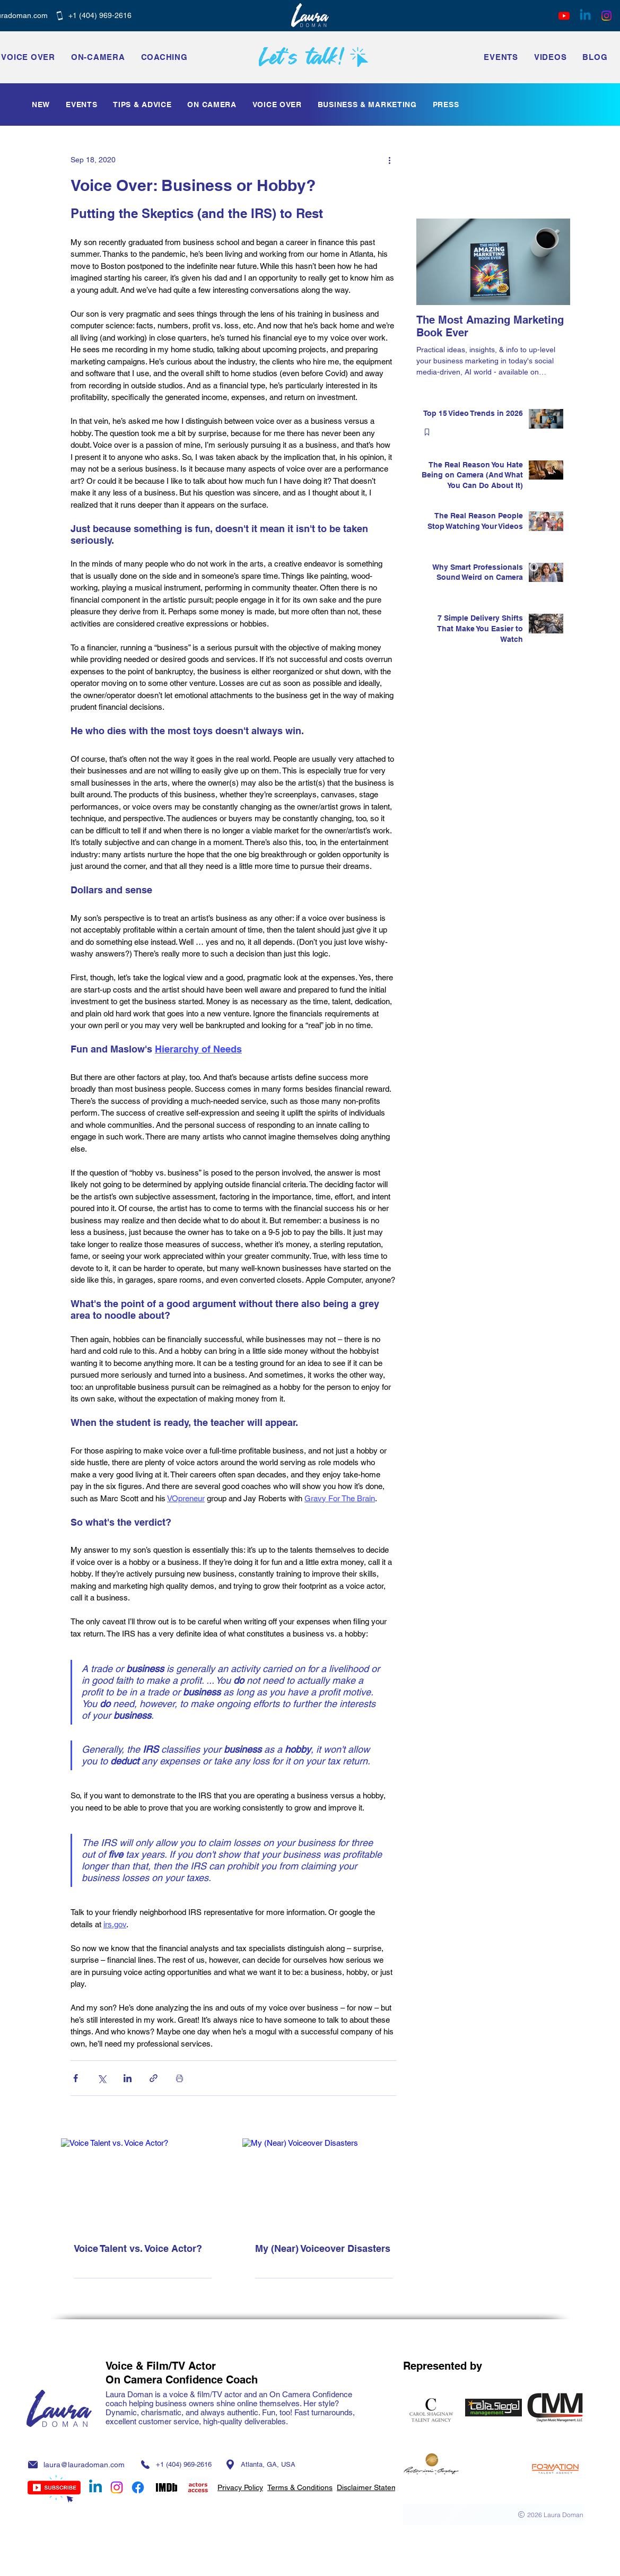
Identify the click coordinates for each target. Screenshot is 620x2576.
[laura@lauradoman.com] (80, 2464)
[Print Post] (179, 2078)
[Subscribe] (54, 2489)
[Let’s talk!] (314, 57)
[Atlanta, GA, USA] (259, 2464)
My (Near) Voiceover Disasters (322, 2248)
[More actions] (389, 159)
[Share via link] (154, 2078)
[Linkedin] (585, 15)
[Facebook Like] (493, 203)
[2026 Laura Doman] (493, 2514)
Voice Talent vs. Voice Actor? (138, 2248)
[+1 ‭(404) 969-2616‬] (93, 15)
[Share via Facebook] (76, 2078)
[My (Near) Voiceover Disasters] (324, 2184)
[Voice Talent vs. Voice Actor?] (142, 2184)
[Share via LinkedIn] (128, 2078)
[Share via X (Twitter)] (102, 2078)
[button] (500, 57)
